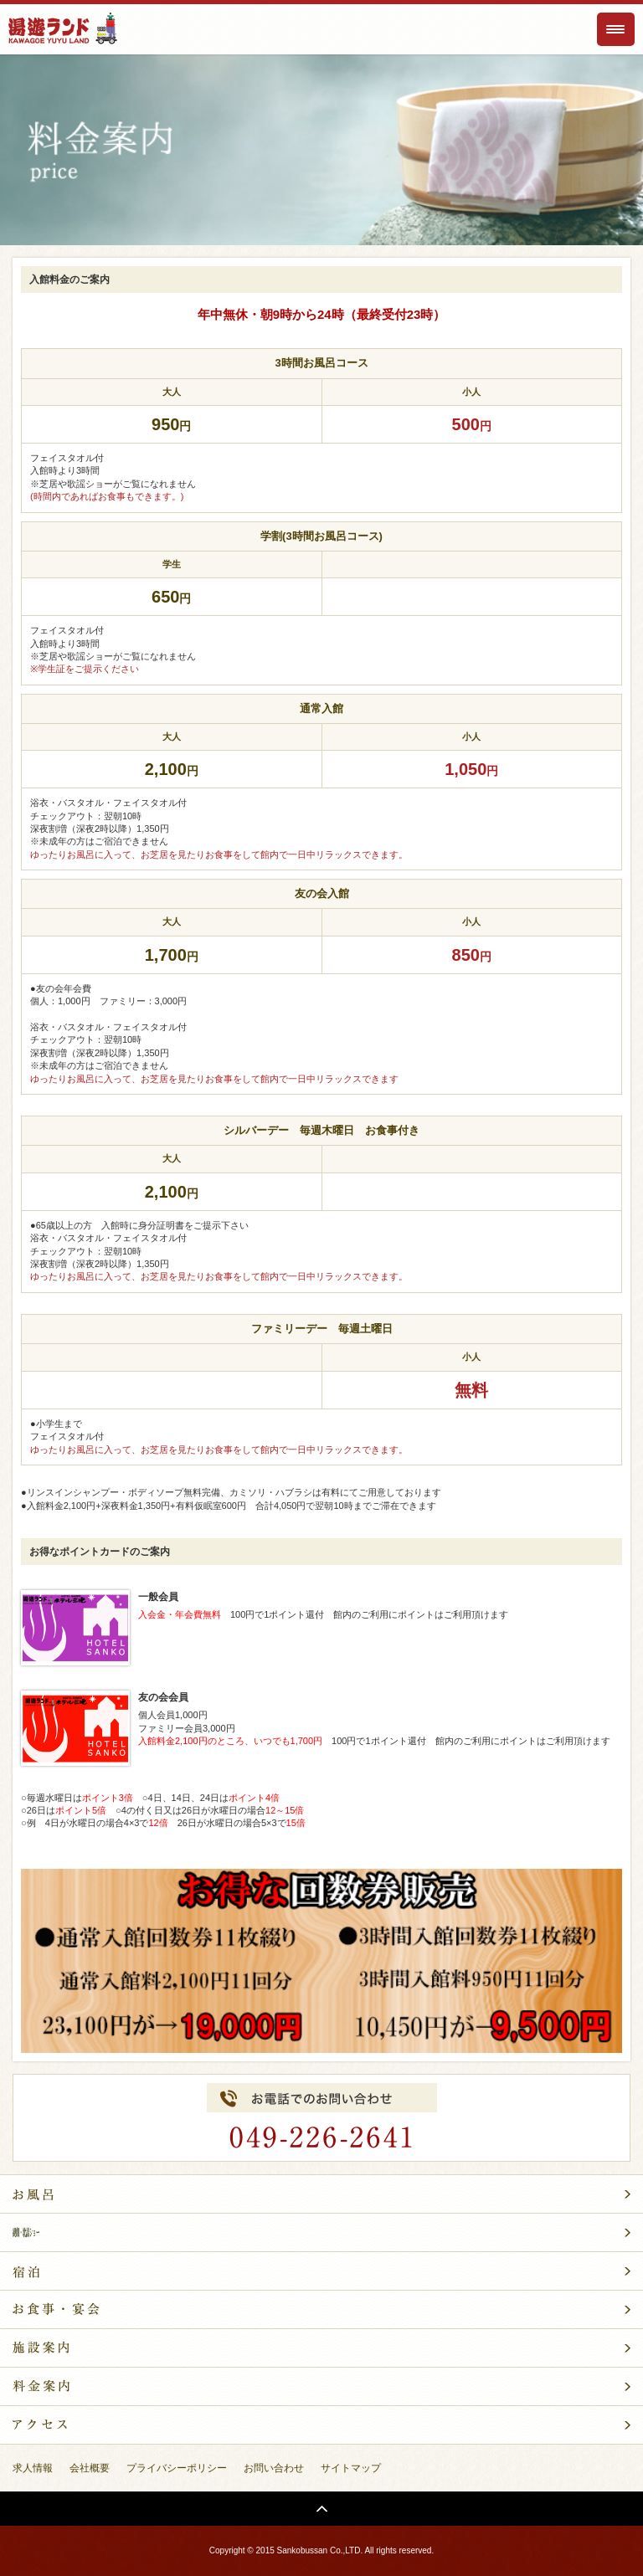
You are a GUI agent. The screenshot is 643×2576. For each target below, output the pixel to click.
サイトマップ (351, 2468)
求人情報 (33, 2468)
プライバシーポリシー (176, 2468)
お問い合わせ (274, 2468)
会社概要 (89, 2468)
